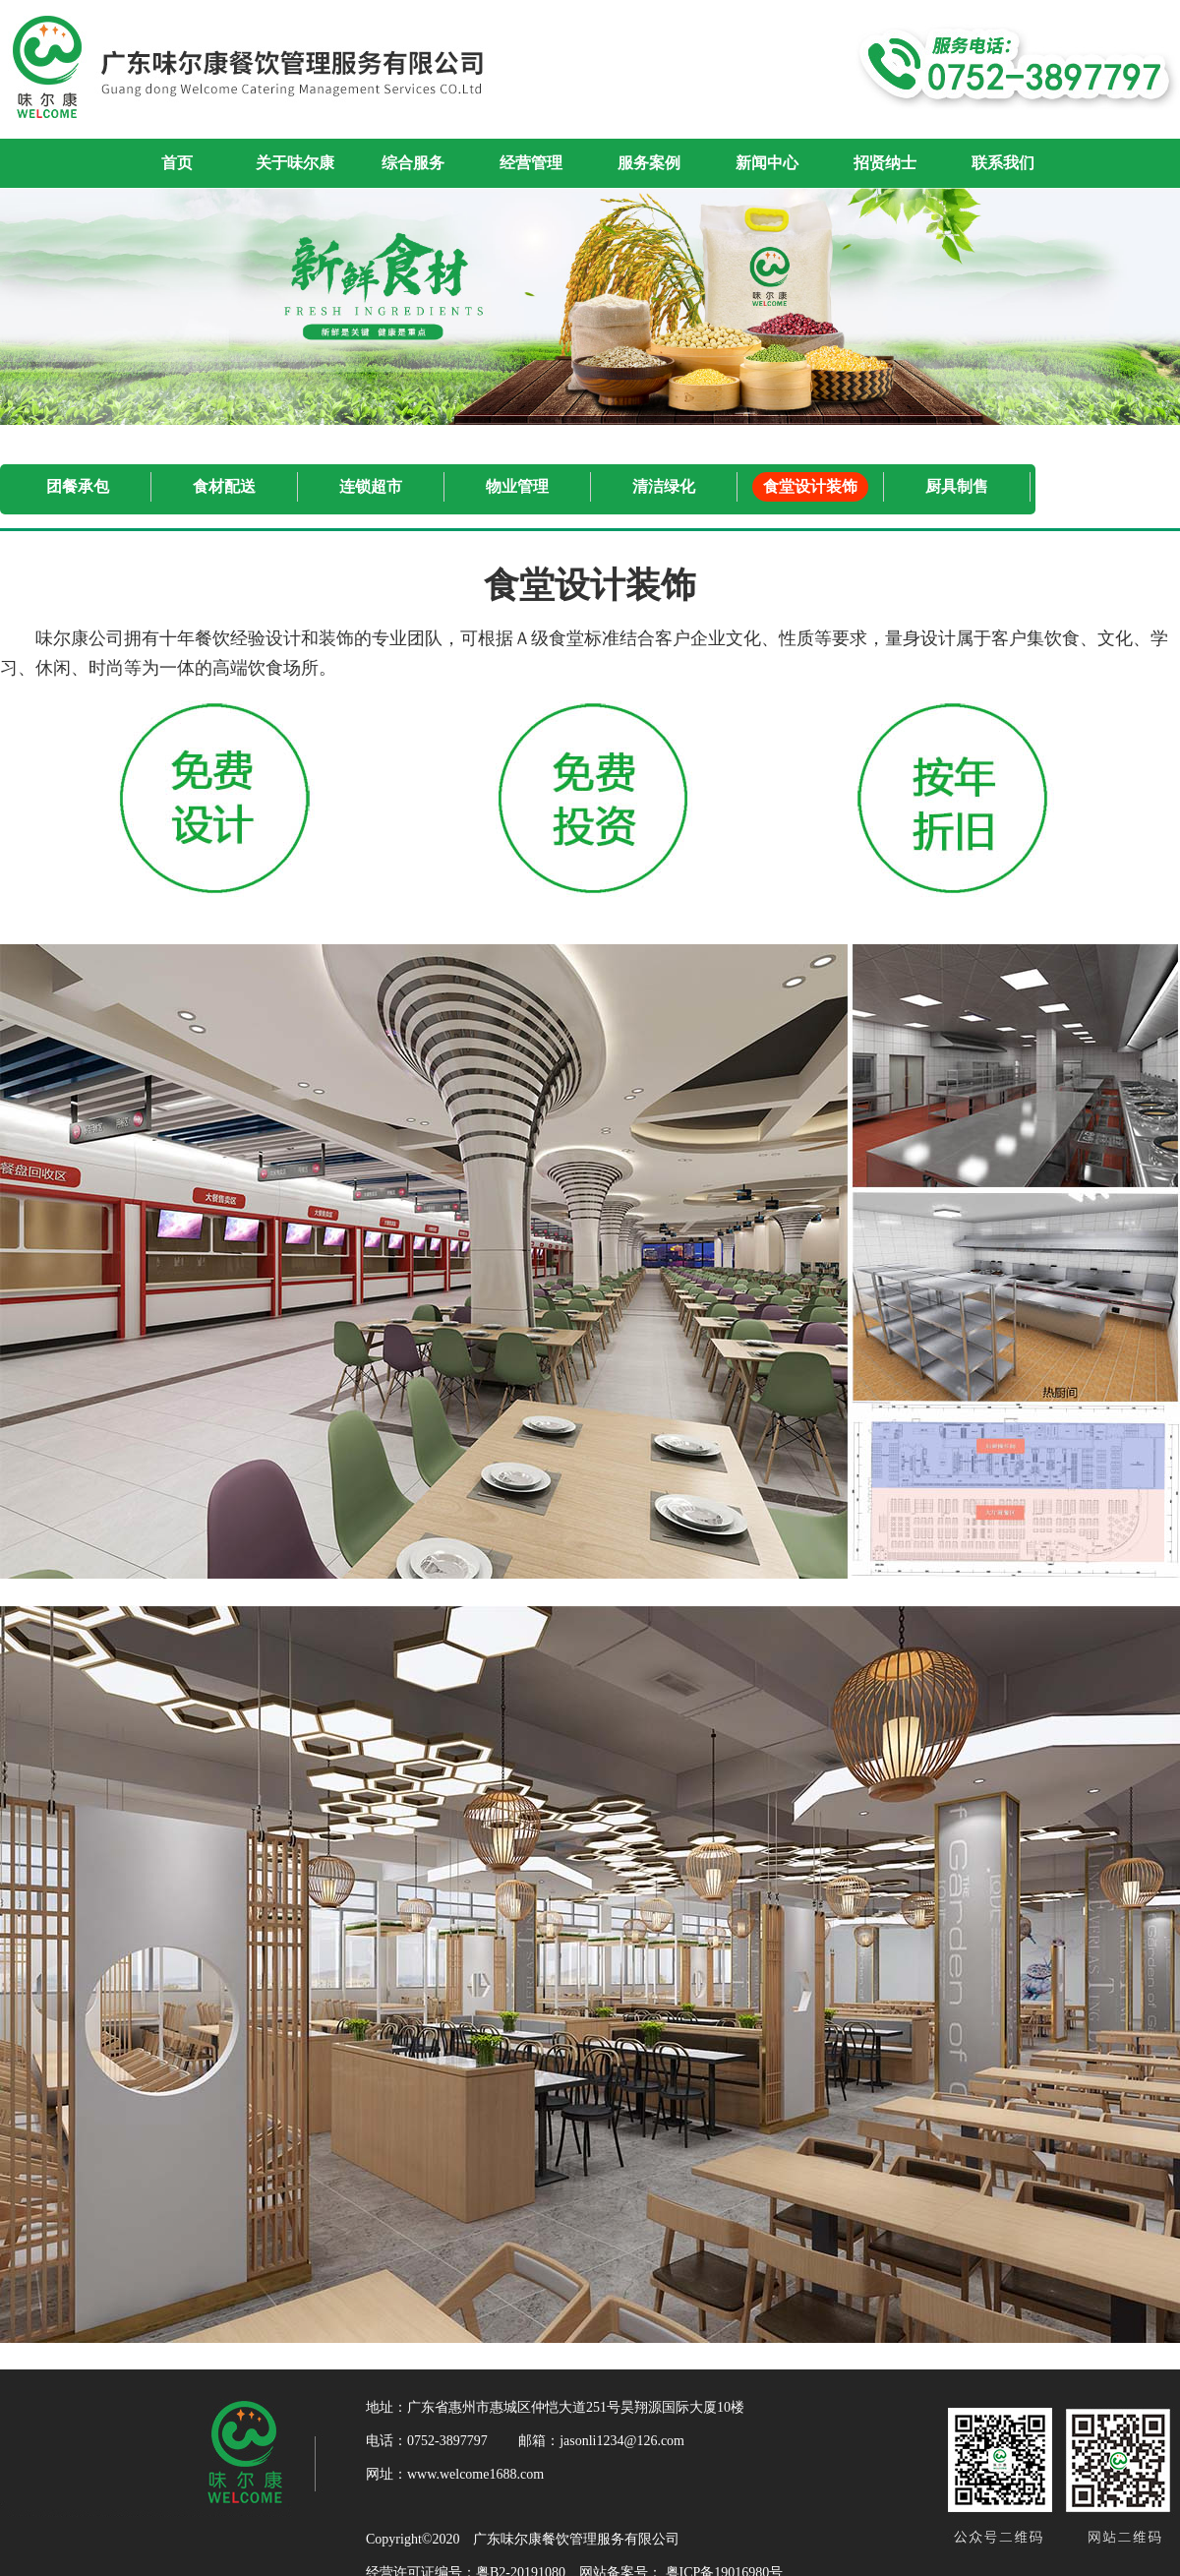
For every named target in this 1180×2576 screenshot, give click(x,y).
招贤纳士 (885, 162)
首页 (177, 162)
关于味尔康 (295, 162)
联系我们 (1003, 162)
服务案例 (649, 162)
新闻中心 (767, 162)
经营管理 (531, 162)
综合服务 (413, 162)
